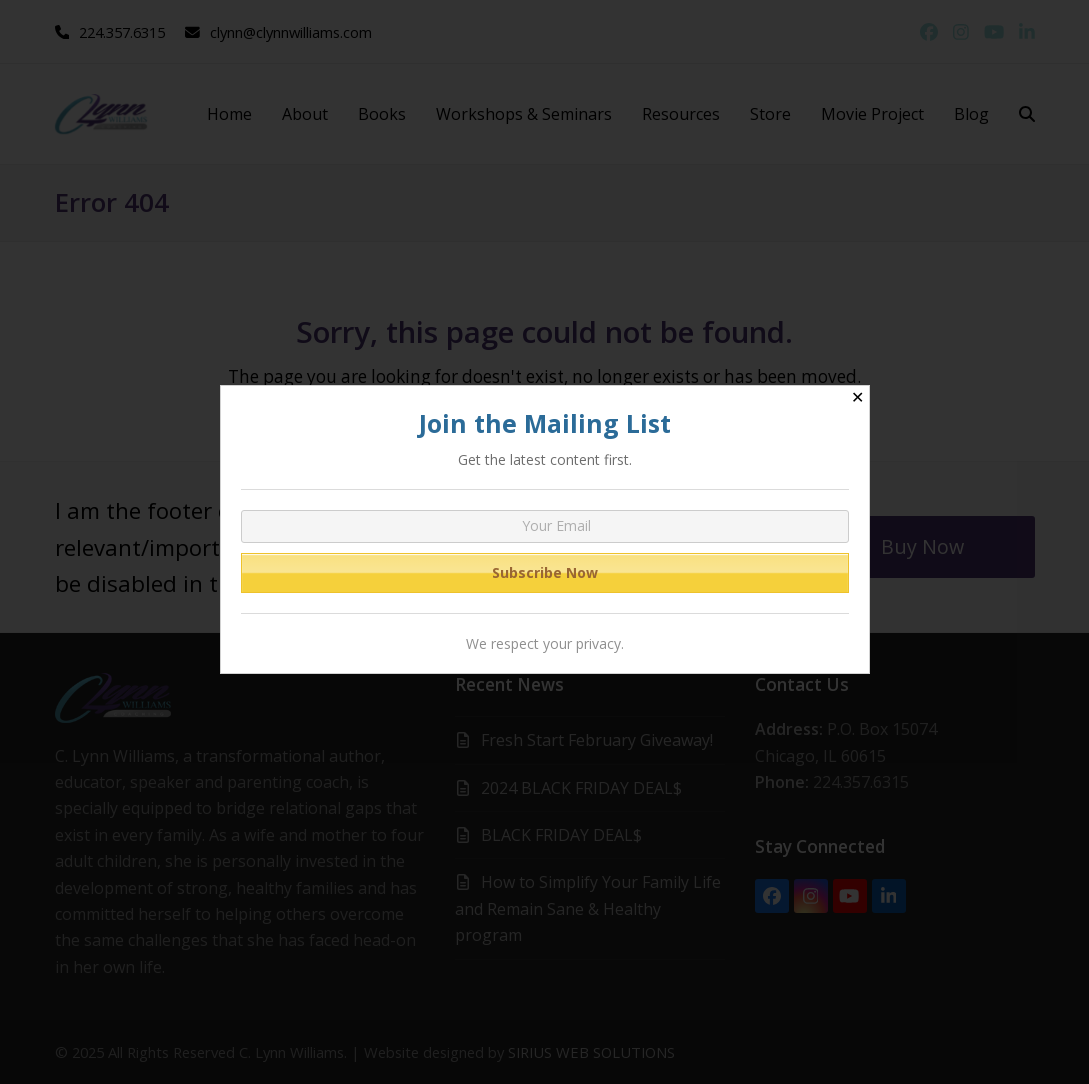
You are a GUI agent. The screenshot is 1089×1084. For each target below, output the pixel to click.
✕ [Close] (857, 397)
